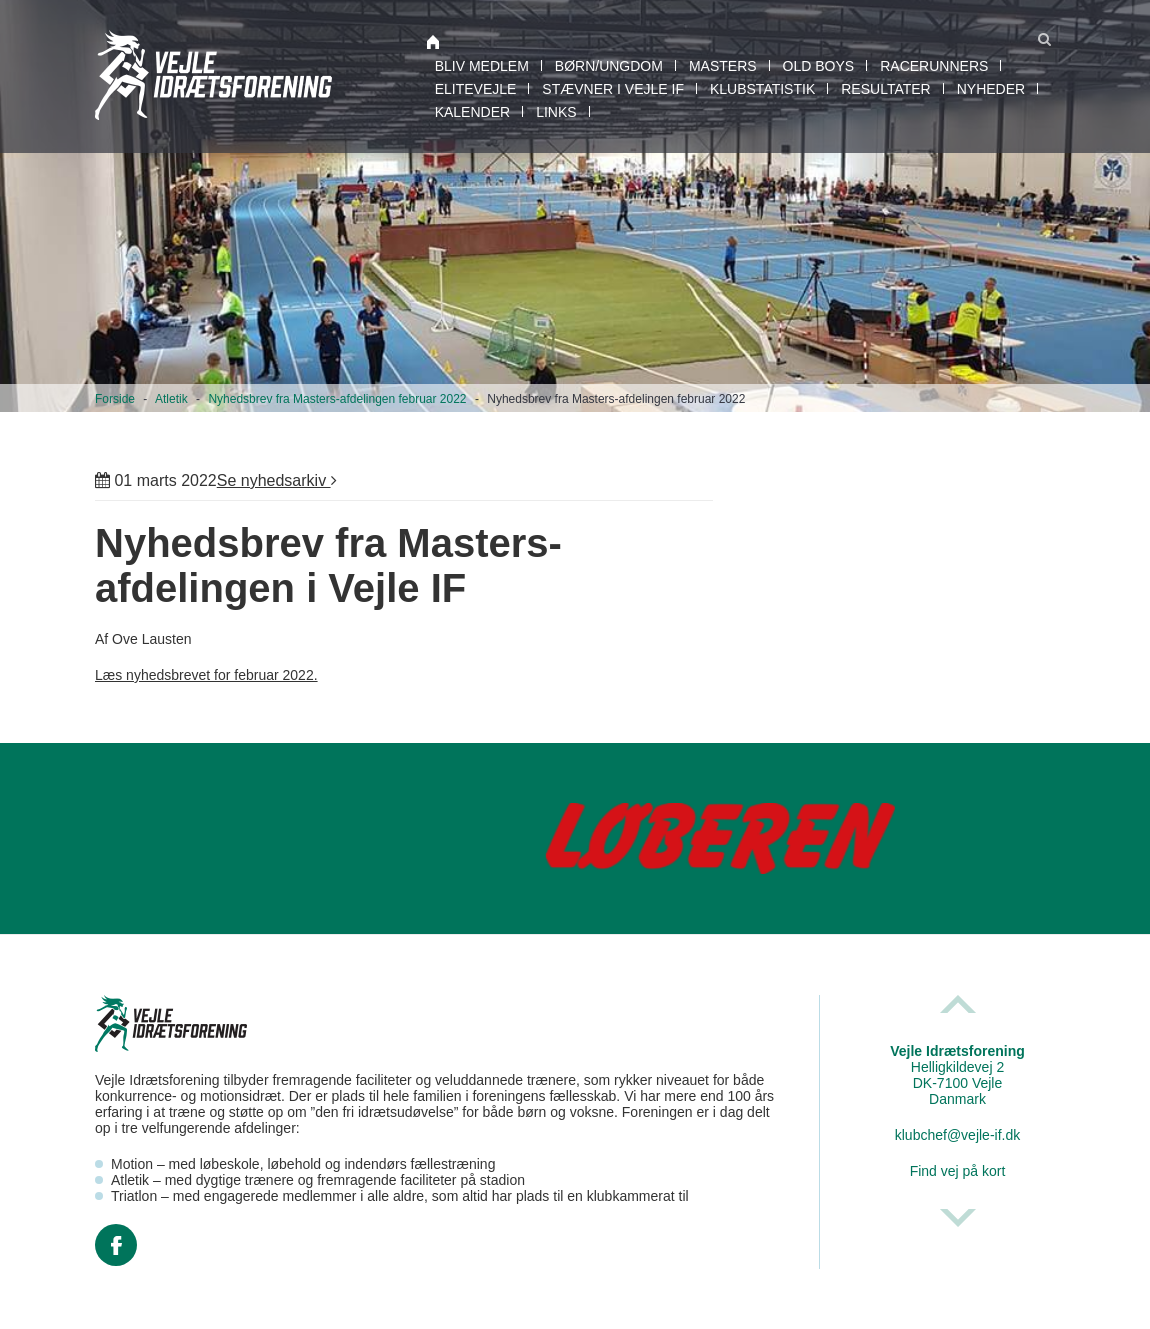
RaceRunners (934, 66)
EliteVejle (476, 89)
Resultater (885, 89)
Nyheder (991, 89)
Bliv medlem (482, 66)
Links (556, 112)
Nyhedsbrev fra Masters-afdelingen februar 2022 (337, 399)
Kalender (472, 112)
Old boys (819, 66)
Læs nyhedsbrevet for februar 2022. (206, 675)
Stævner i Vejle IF (613, 89)
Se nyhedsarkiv (277, 480)
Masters (723, 66)
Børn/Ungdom (609, 66)
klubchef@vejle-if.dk (958, 1135)
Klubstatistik (762, 89)
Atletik (171, 399)
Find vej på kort (958, 1171)
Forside (115, 399)
